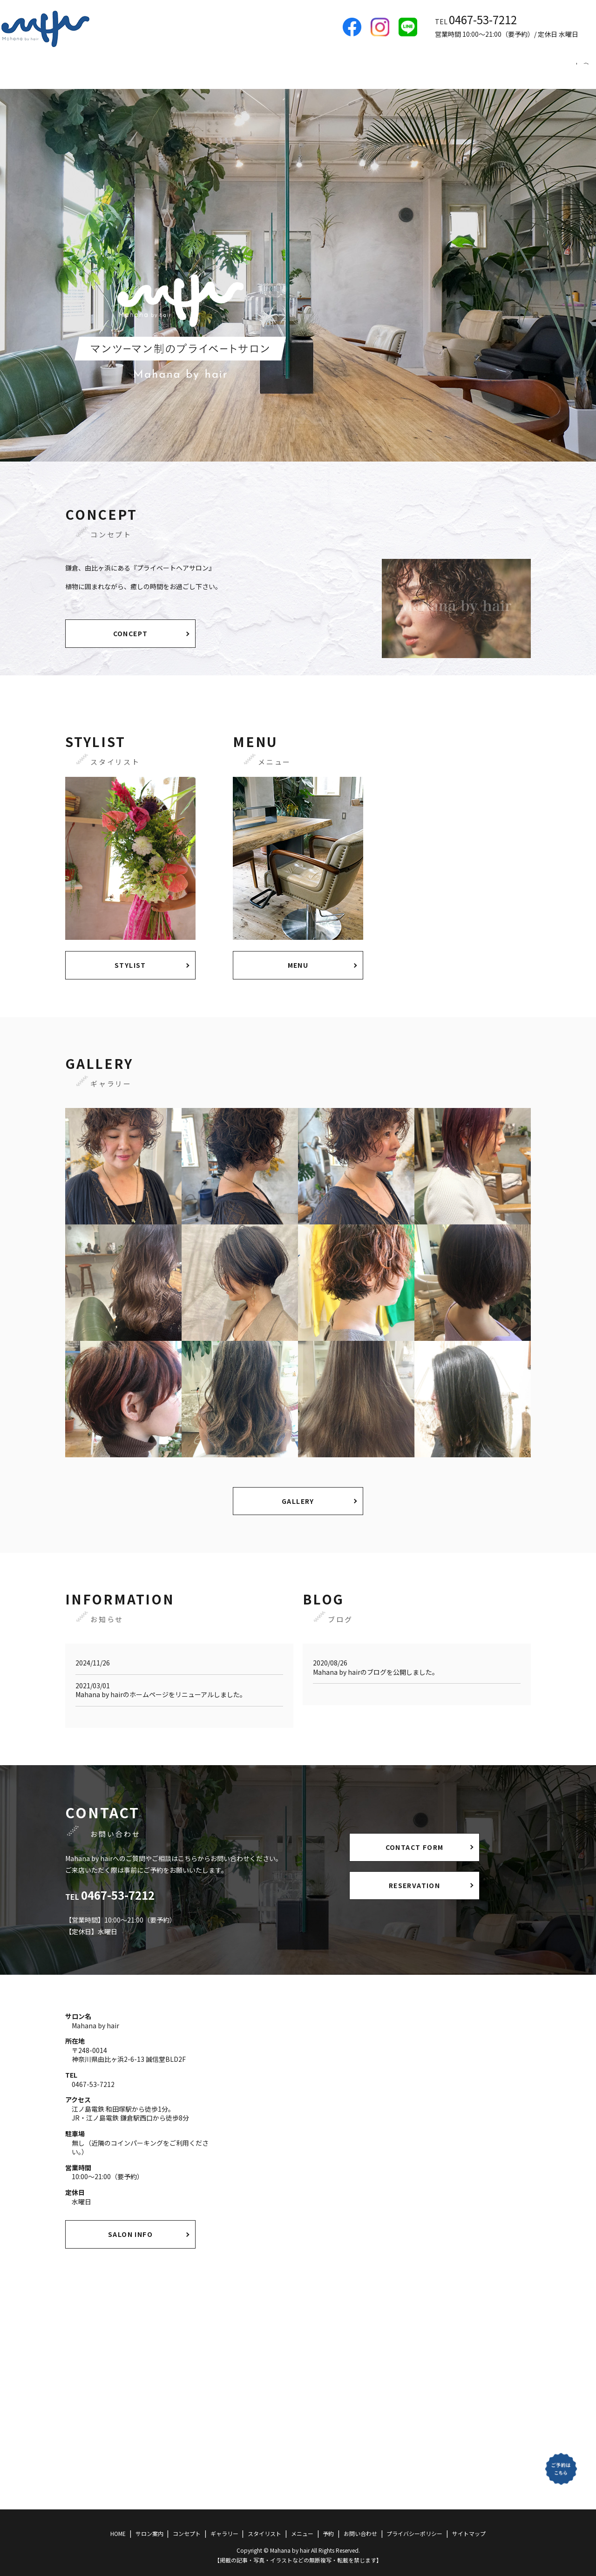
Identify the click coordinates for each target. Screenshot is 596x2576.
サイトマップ (469, 2524)
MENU (298, 956)
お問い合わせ (360, 2524)
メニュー (521, 67)
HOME (264, 67)
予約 (560, 67)
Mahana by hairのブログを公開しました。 (376, 1663)
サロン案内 (309, 67)
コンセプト (361, 67)
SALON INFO (130, 2225)
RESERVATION (414, 1876)
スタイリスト (468, 67)
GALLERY (298, 1491)
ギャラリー (413, 67)
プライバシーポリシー (414, 2524)
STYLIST (130, 956)
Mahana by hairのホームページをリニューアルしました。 (160, 1685)
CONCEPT (130, 624)
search (586, 68)
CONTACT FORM (415, 1838)
